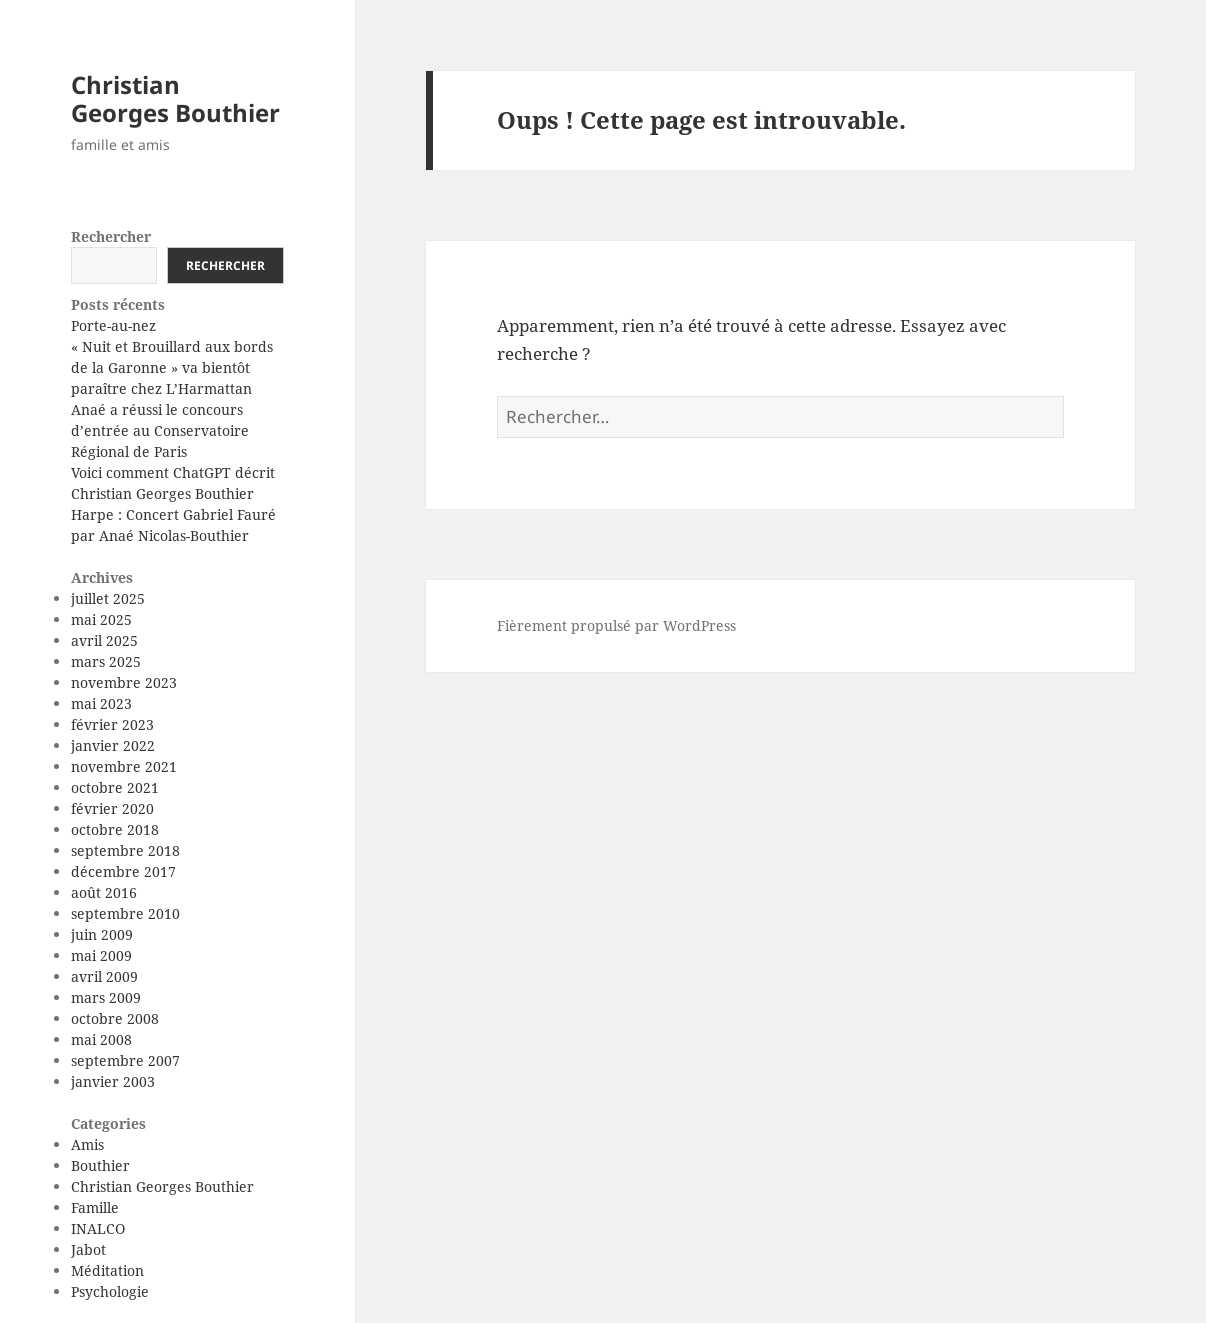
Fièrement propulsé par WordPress (616, 625)
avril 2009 (104, 976)
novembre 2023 (124, 682)
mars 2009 (106, 997)
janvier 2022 (113, 745)
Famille (95, 1207)
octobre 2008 (115, 1018)
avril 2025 (104, 640)
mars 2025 (106, 661)
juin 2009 (102, 934)
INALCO (98, 1228)
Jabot (88, 1249)
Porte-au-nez (113, 325)
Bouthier (100, 1165)
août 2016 (104, 892)
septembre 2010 (125, 913)
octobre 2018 (115, 829)
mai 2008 (101, 1039)
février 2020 (112, 808)
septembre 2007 (125, 1060)
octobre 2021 (115, 787)
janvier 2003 (113, 1081)
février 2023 (112, 724)
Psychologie (110, 1291)
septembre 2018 (125, 850)
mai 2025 (101, 619)
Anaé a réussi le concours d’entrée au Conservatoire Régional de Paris (160, 430)
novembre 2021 (124, 766)
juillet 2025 (108, 598)
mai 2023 (101, 703)
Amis (87, 1144)
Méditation (107, 1270)
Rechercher (111, 236)
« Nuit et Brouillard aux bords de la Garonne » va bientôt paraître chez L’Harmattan (172, 367)
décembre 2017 (123, 871)
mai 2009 (101, 955)
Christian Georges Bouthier (175, 98)
